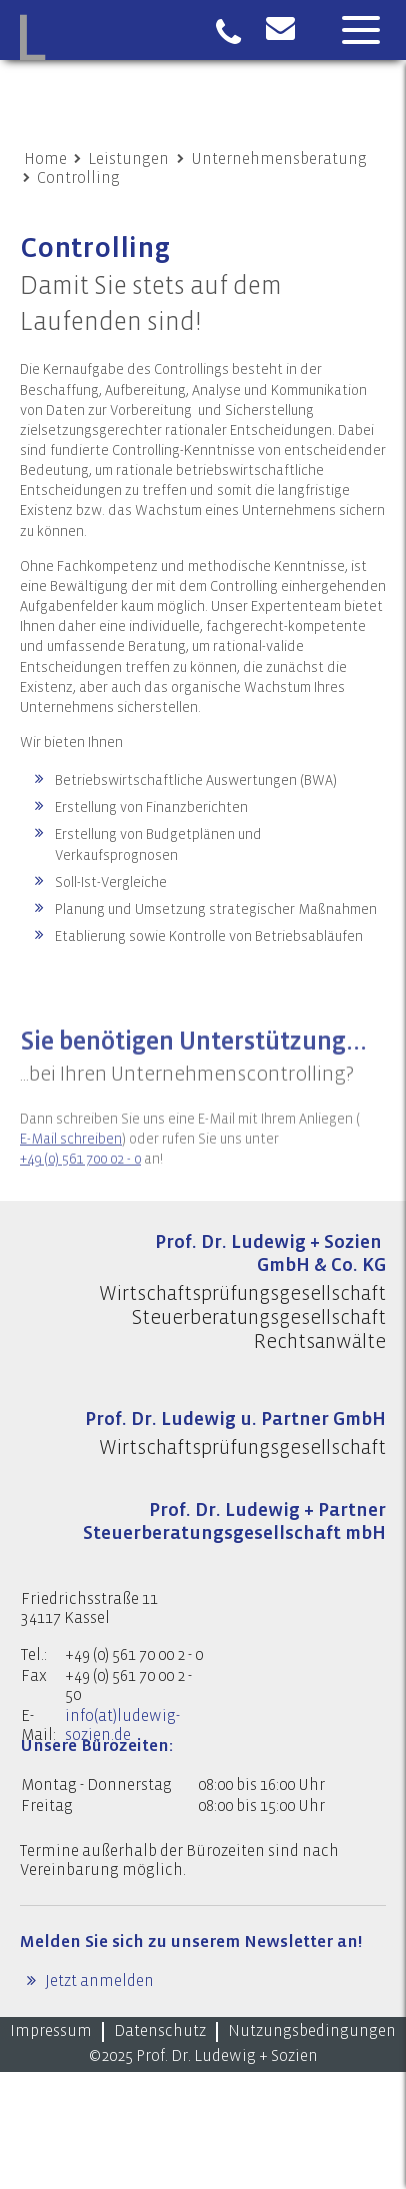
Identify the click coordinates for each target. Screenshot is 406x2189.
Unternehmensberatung (279, 159)
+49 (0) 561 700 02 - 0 (80, 1179)
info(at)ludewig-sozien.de (122, 1725)
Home (45, 159)
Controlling (78, 178)
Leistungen (128, 159)
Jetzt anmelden (98, 1981)
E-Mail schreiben (71, 1159)
